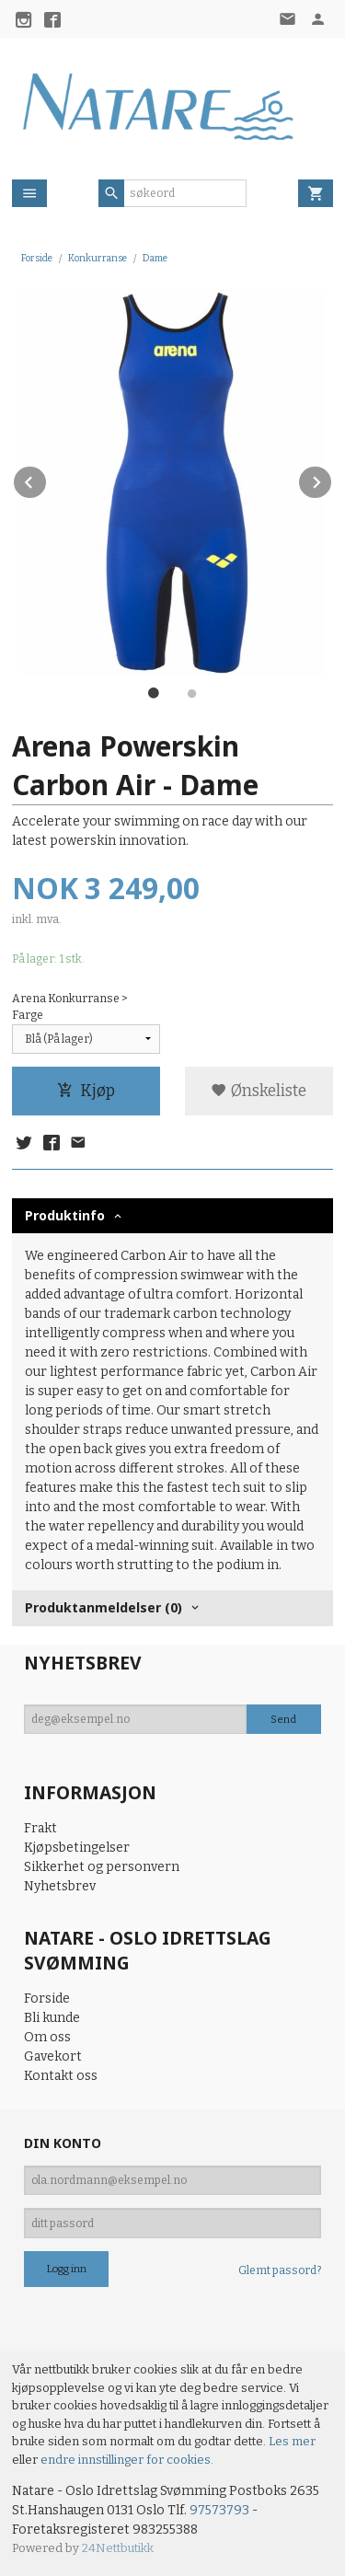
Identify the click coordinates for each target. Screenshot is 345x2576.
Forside (36, 258)
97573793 (219, 2510)
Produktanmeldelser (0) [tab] (103, 1607)
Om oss (47, 2037)
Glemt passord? (279, 2270)
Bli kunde (52, 2018)
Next (332, 479)
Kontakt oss (61, 2076)
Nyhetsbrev (60, 1886)
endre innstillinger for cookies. (126, 2459)
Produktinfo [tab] (65, 1215)
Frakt (40, 1828)
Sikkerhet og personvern (101, 1867)
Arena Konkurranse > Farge (70, 1007)
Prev (47, 479)
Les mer (292, 2441)
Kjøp (86, 1091)
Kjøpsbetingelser (77, 1847)
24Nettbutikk (118, 2548)
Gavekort (53, 2056)
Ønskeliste (258, 1091)
